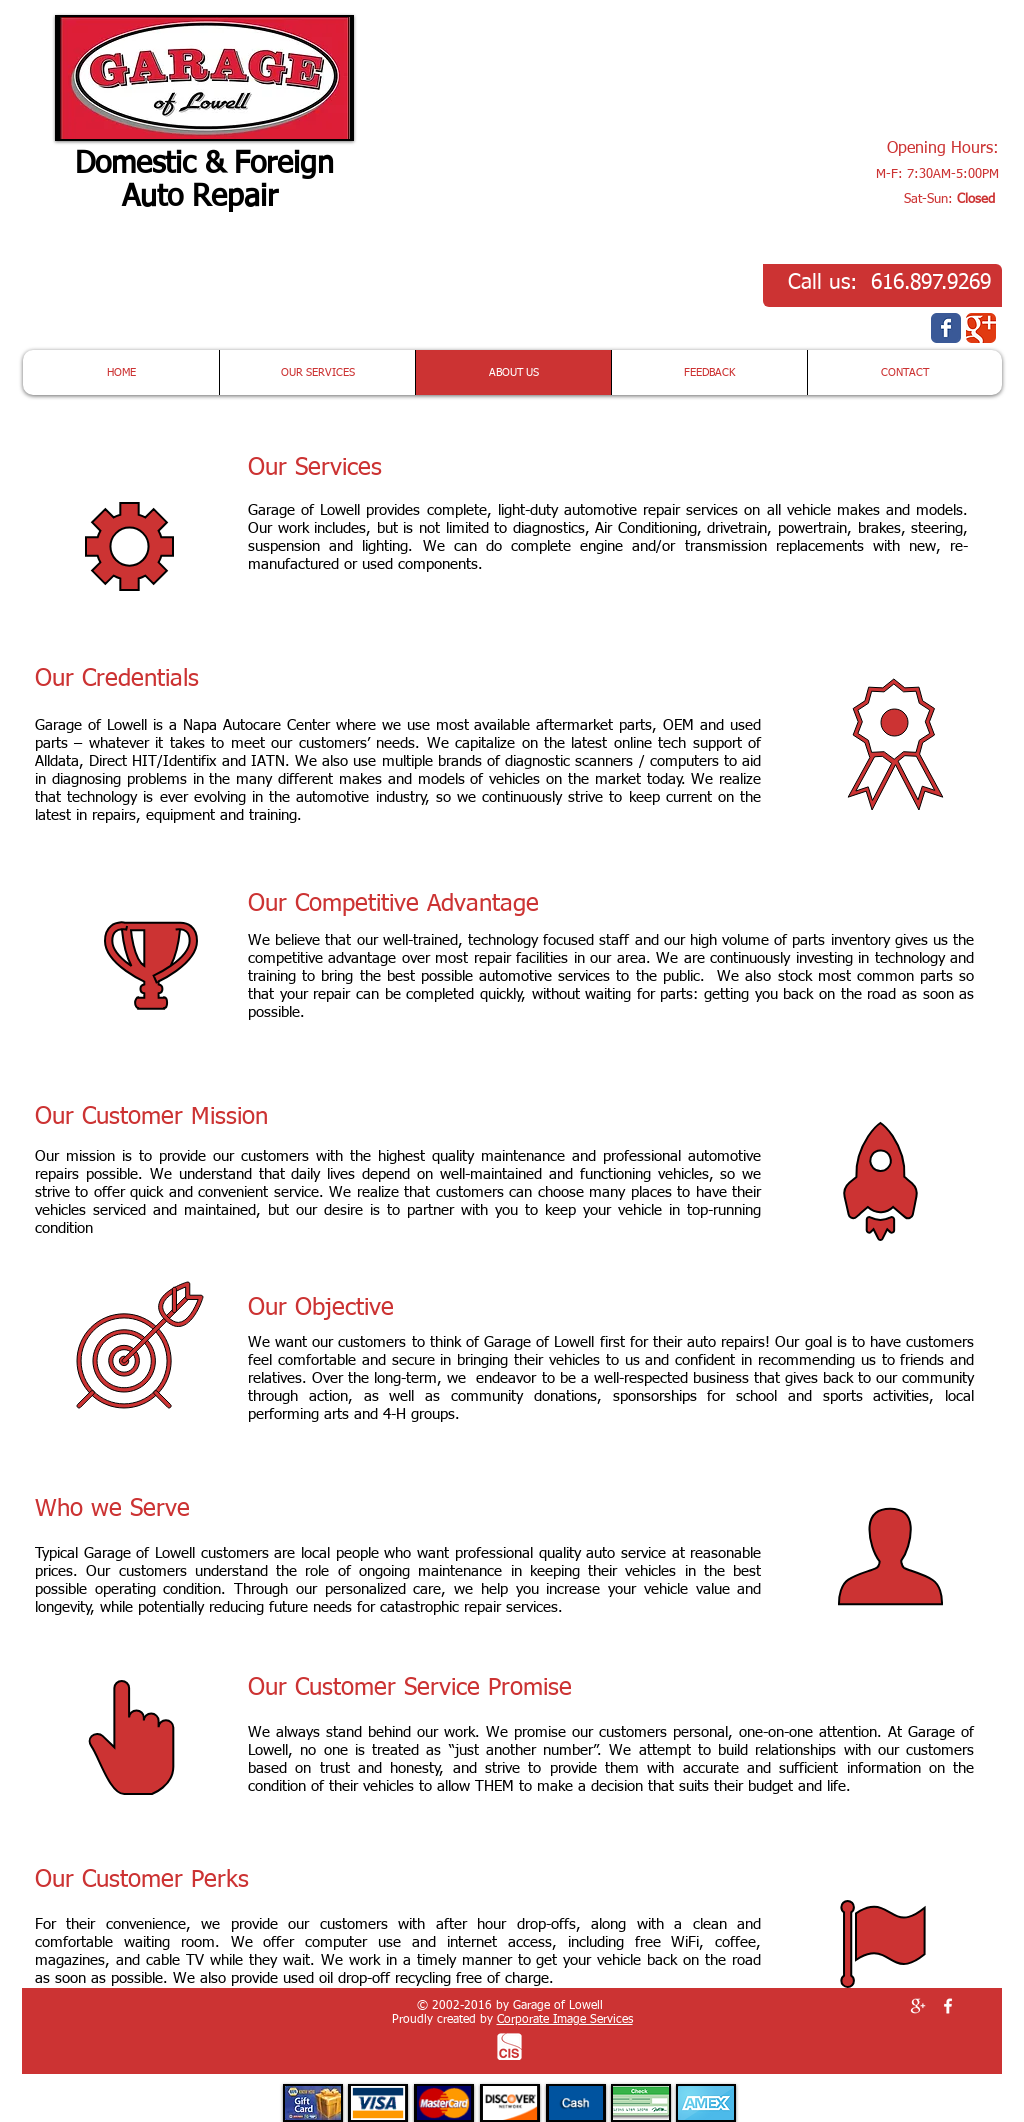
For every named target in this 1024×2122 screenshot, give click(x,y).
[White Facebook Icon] (948, 2006)
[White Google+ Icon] (918, 2006)
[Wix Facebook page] (946, 328)
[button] (881, 69)
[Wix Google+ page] (981, 328)
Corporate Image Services (565, 2020)
